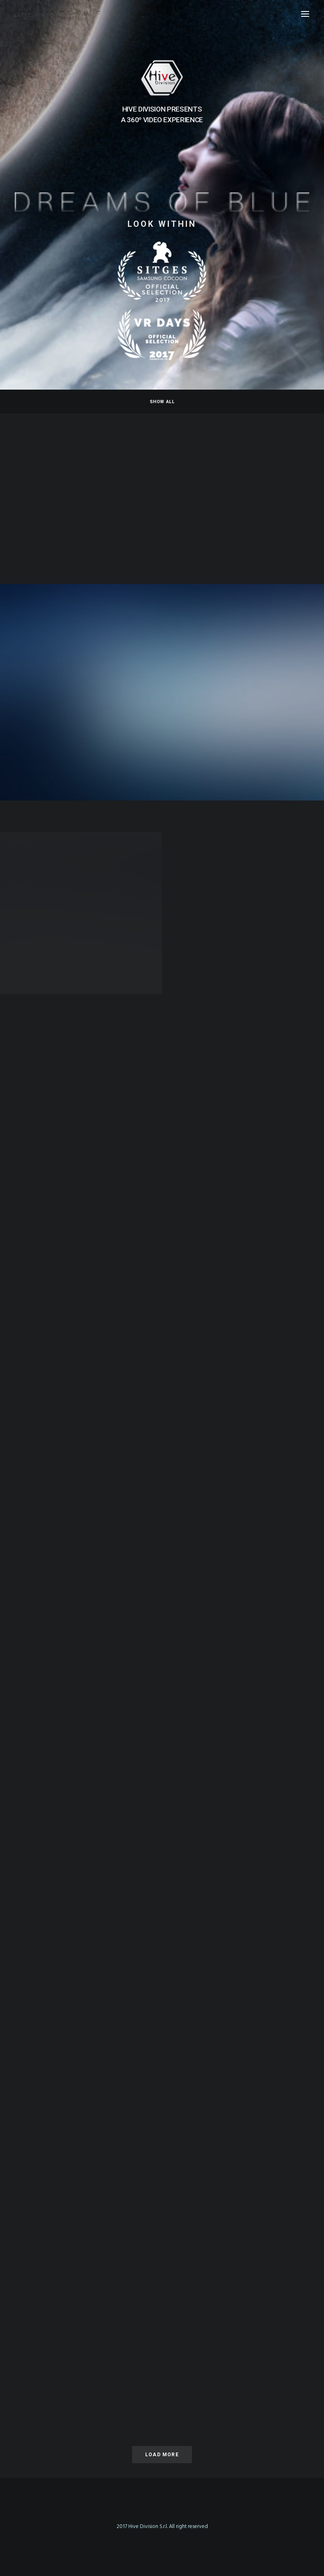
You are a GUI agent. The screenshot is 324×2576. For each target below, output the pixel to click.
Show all (162, 401)
